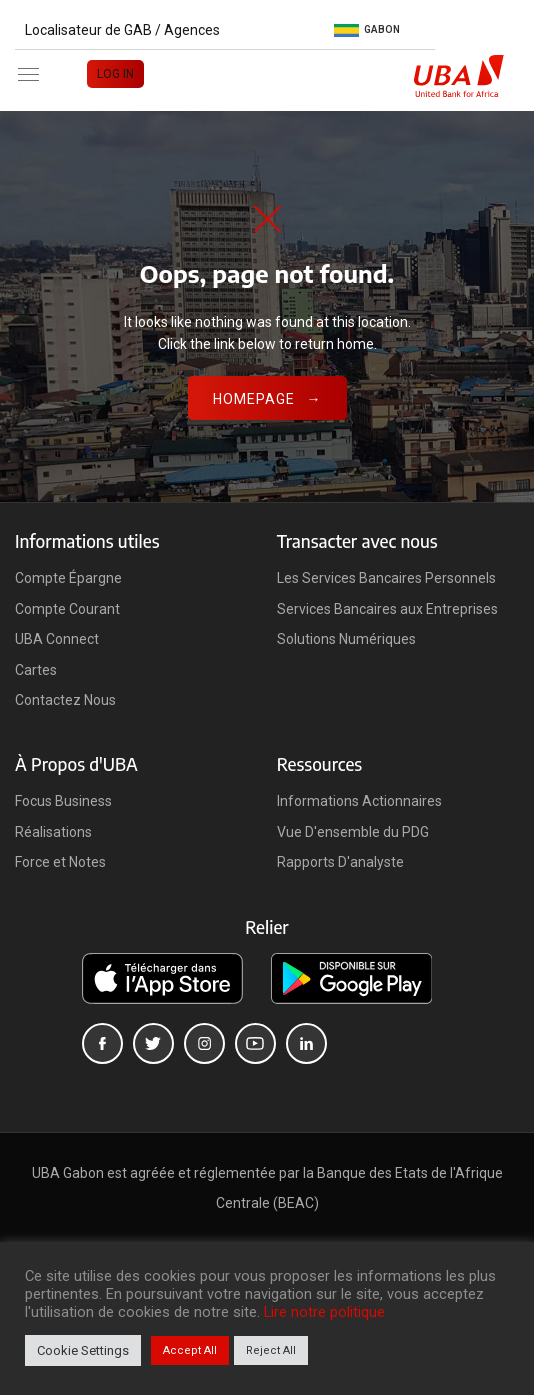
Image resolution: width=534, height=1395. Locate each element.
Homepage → (267, 399)
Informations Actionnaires (359, 801)
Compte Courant (67, 609)
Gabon (367, 30)
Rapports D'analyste (340, 862)
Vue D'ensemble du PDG (353, 832)
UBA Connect (57, 639)
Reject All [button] (271, 1350)
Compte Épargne (68, 578)
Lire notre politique (324, 1312)
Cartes (36, 670)
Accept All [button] (190, 1350)
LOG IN (115, 74)
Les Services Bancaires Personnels (386, 578)
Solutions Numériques (346, 639)
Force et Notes (60, 862)
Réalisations (53, 832)
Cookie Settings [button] (83, 1350)
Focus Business (63, 801)
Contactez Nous (65, 700)
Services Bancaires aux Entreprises (387, 609)
